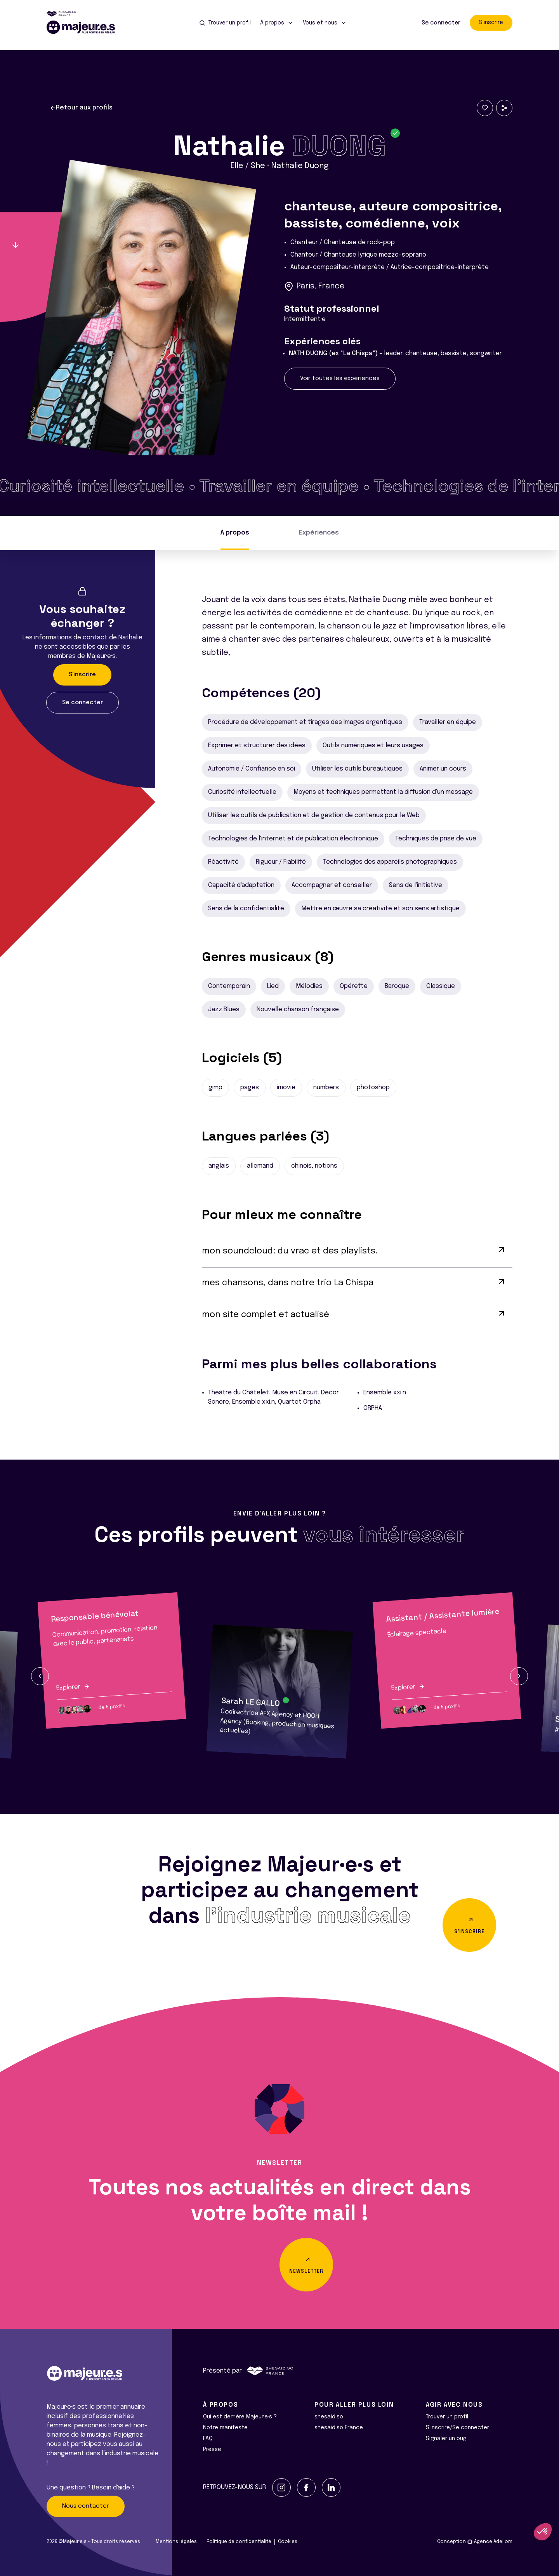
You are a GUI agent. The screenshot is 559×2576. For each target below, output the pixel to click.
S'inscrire (491, 22)
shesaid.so (328, 2417)
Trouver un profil (447, 2417)
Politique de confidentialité (239, 2542)
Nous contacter (85, 2506)
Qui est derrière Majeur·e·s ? (240, 2417)
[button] (40, 1676)
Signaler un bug (446, 2438)
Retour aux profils (81, 108)
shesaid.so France (338, 2427)
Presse (212, 2449)
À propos (234, 532)
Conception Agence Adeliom (474, 2542)
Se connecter (441, 23)
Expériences (319, 532)
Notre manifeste (225, 2427)
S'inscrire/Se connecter (457, 2427)
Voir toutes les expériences (340, 378)
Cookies (287, 2542)
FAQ (208, 2438)
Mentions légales (176, 2542)
